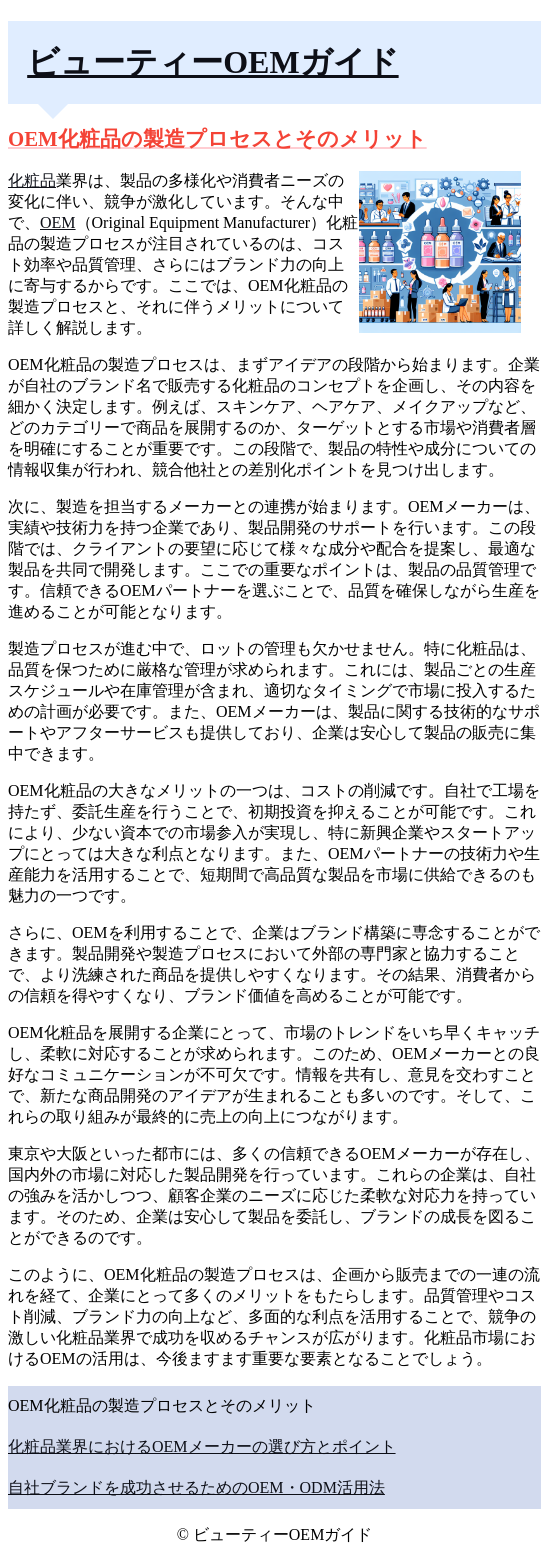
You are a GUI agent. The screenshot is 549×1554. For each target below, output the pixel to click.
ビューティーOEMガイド (212, 62)
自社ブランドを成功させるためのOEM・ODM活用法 (196, 1487)
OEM (58, 222)
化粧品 (32, 180)
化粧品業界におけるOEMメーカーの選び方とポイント (202, 1446)
